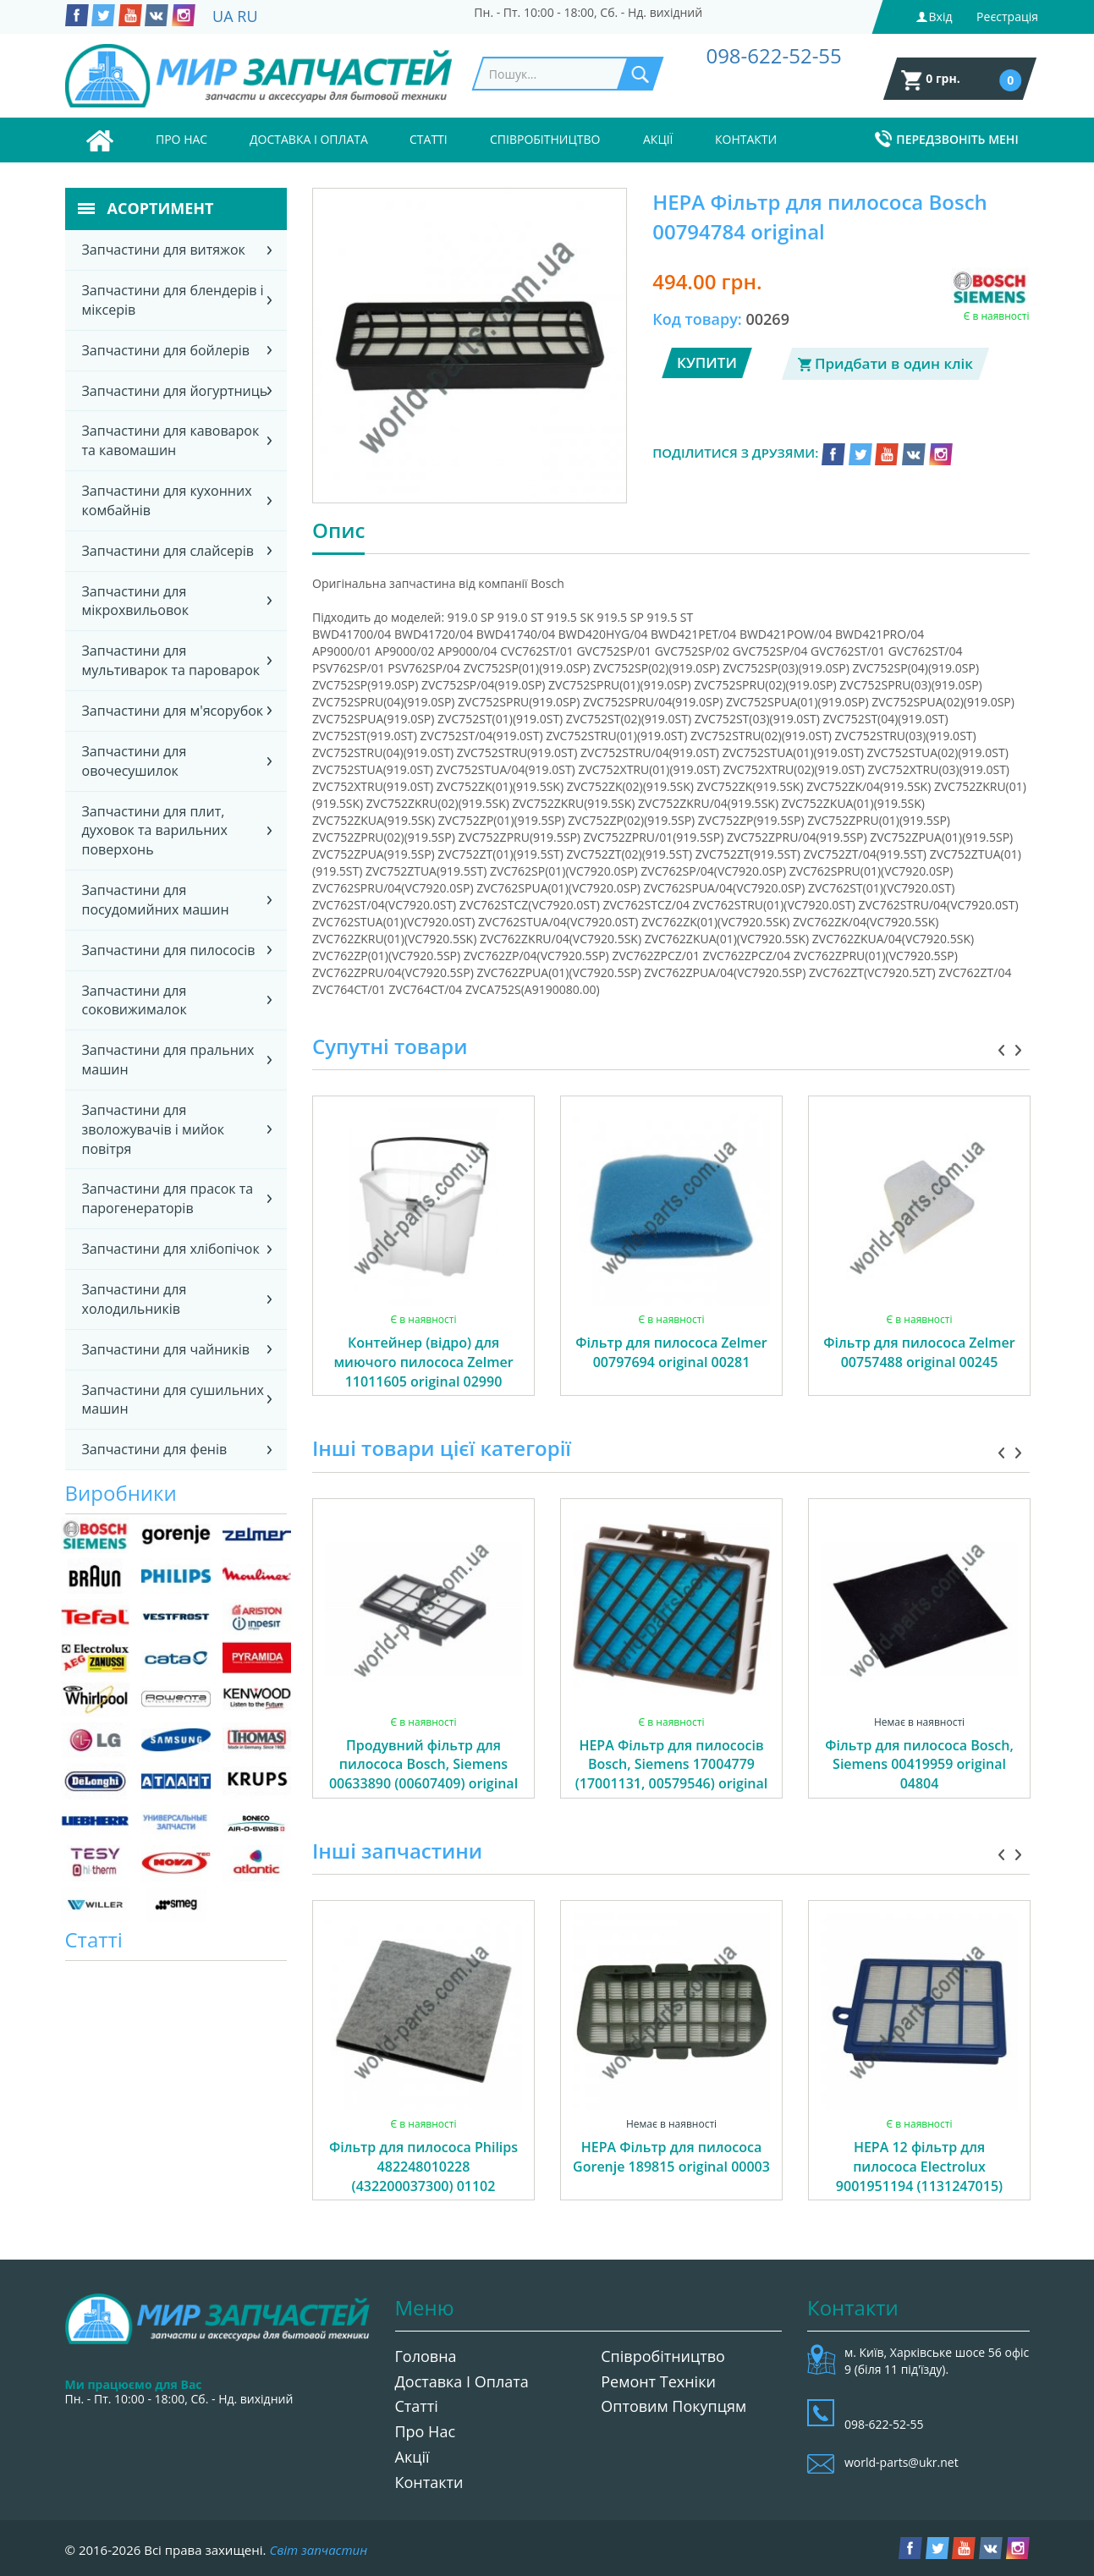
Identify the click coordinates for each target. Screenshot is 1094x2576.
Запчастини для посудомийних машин (155, 900)
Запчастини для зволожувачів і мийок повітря (153, 1129)
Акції (658, 139)
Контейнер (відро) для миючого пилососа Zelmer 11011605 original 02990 (423, 1362)
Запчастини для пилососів (169, 950)
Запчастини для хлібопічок (171, 1248)
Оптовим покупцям (673, 2406)
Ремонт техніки (658, 2381)
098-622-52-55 (773, 55)
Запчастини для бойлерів (166, 350)
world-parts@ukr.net (901, 2462)
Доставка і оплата (309, 139)
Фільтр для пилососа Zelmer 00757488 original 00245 (918, 1352)
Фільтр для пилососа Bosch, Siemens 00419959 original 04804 (919, 1764)
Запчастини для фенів (155, 1449)
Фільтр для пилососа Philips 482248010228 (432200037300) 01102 (423, 2166)
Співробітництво (545, 139)
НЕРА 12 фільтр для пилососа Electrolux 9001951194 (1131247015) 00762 (919, 2176)
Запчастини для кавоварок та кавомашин (171, 440)
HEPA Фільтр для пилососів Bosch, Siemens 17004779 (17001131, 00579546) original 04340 (671, 1774)
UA (223, 16)
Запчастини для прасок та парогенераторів (168, 1198)
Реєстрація (1007, 16)
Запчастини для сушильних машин (173, 1400)
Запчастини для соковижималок (134, 1000)
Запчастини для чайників (166, 1349)
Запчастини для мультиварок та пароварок (171, 660)
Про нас (181, 139)
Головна (426, 2356)
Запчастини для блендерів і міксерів (173, 300)
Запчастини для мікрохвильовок (135, 601)
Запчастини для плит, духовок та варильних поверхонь (155, 831)
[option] (423, 1265)
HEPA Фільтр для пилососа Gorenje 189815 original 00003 (671, 2157)
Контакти (746, 139)
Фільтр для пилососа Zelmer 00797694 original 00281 (671, 1352)
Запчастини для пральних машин (168, 1060)
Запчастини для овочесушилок (134, 761)
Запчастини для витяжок (163, 249)
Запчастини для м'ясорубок (173, 710)
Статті (429, 139)
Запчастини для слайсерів (168, 550)
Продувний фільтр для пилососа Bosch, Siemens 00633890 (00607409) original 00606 (423, 1774)
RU (247, 16)
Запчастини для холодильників (134, 1299)
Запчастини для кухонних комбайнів (167, 500)
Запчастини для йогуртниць (175, 391)
